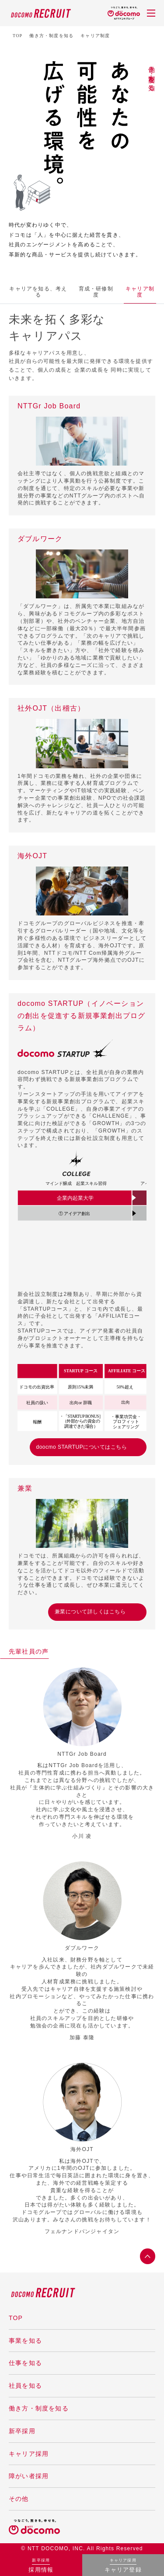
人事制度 (117, 292)
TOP (17, 35)
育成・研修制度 (38, 292)
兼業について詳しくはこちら (90, 1612)
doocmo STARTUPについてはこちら (81, 1447)
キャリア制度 (81, 292)
